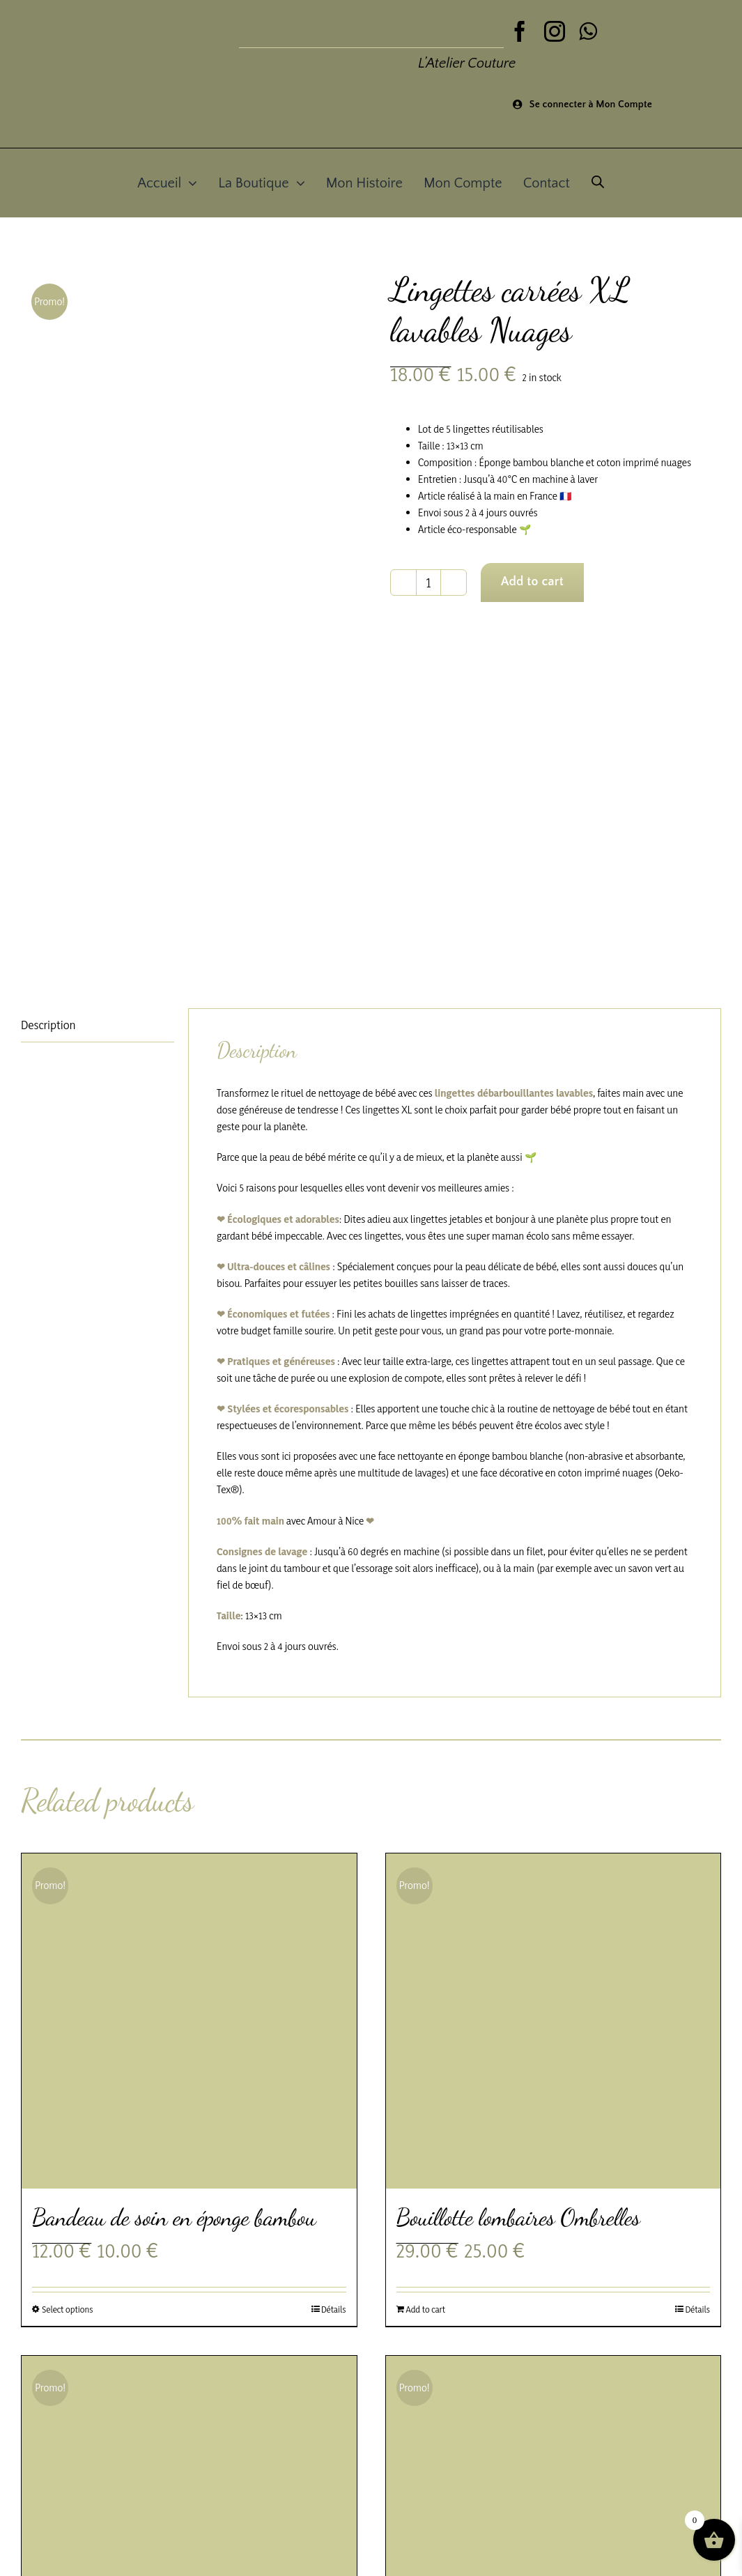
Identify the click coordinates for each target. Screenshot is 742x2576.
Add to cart (532, 582)
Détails (333, 2309)
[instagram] (554, 31)
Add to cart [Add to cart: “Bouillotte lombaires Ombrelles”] (426, 2309)
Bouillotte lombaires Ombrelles (518, 2217)
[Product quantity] (428, 582)
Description (48, 1024)
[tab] (97, 1025)
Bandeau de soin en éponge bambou (174, 2217)
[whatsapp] (588, 31)
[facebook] (519, 31)
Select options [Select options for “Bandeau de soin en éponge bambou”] (67, 2309)
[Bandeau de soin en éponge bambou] (189, 2021)
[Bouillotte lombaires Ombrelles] (553, 2021)
